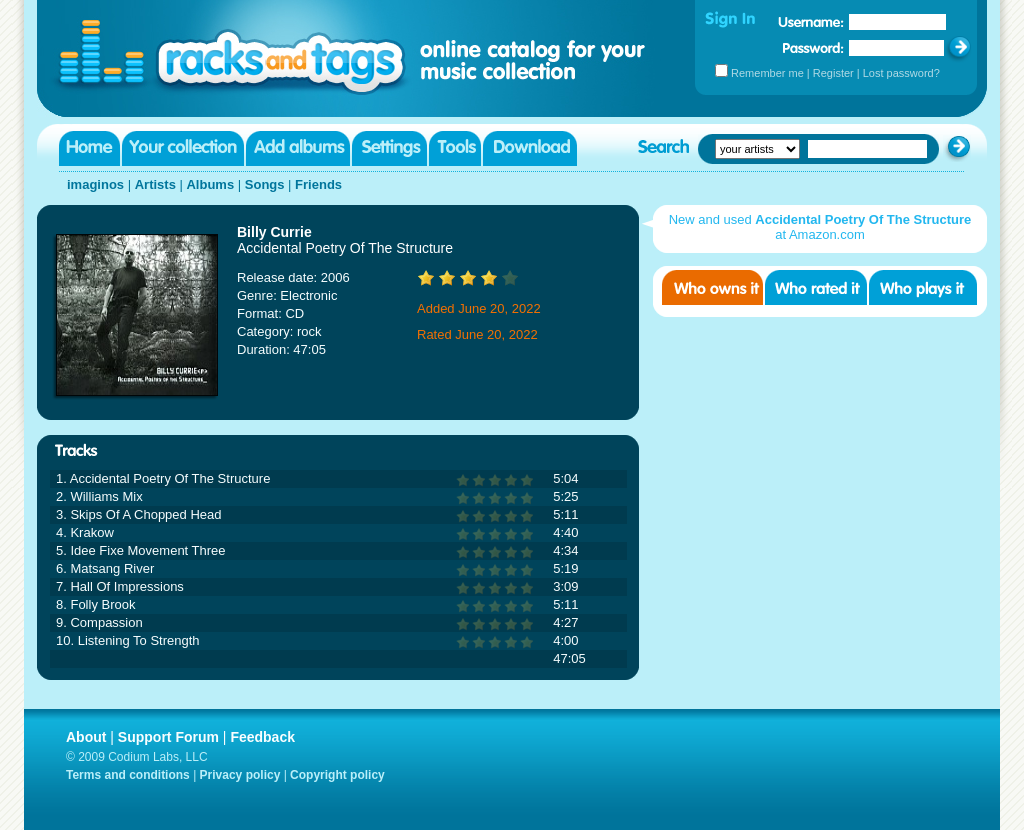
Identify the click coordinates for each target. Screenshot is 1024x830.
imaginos (95, 184)
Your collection (183, 148)
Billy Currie (274, 232)
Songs (265, 184)
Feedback (262, 737)
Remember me (767, 73)
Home (89, 148)
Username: (811, 22)
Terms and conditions (128, 775)
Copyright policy (337, 775)
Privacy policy (240, 775)
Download (530, 148)
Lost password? (901, 73)
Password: (813, 47)
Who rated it (816, 287)
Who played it (923, 287)
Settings (389, 148)
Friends (318, 184)
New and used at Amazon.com (820, 227)
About (86, 737)
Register (833, 73)
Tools (455, 148)
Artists (155, 184)
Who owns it (712, 287)
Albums (210, 184)
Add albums (298, 148)
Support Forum (168, 737)
